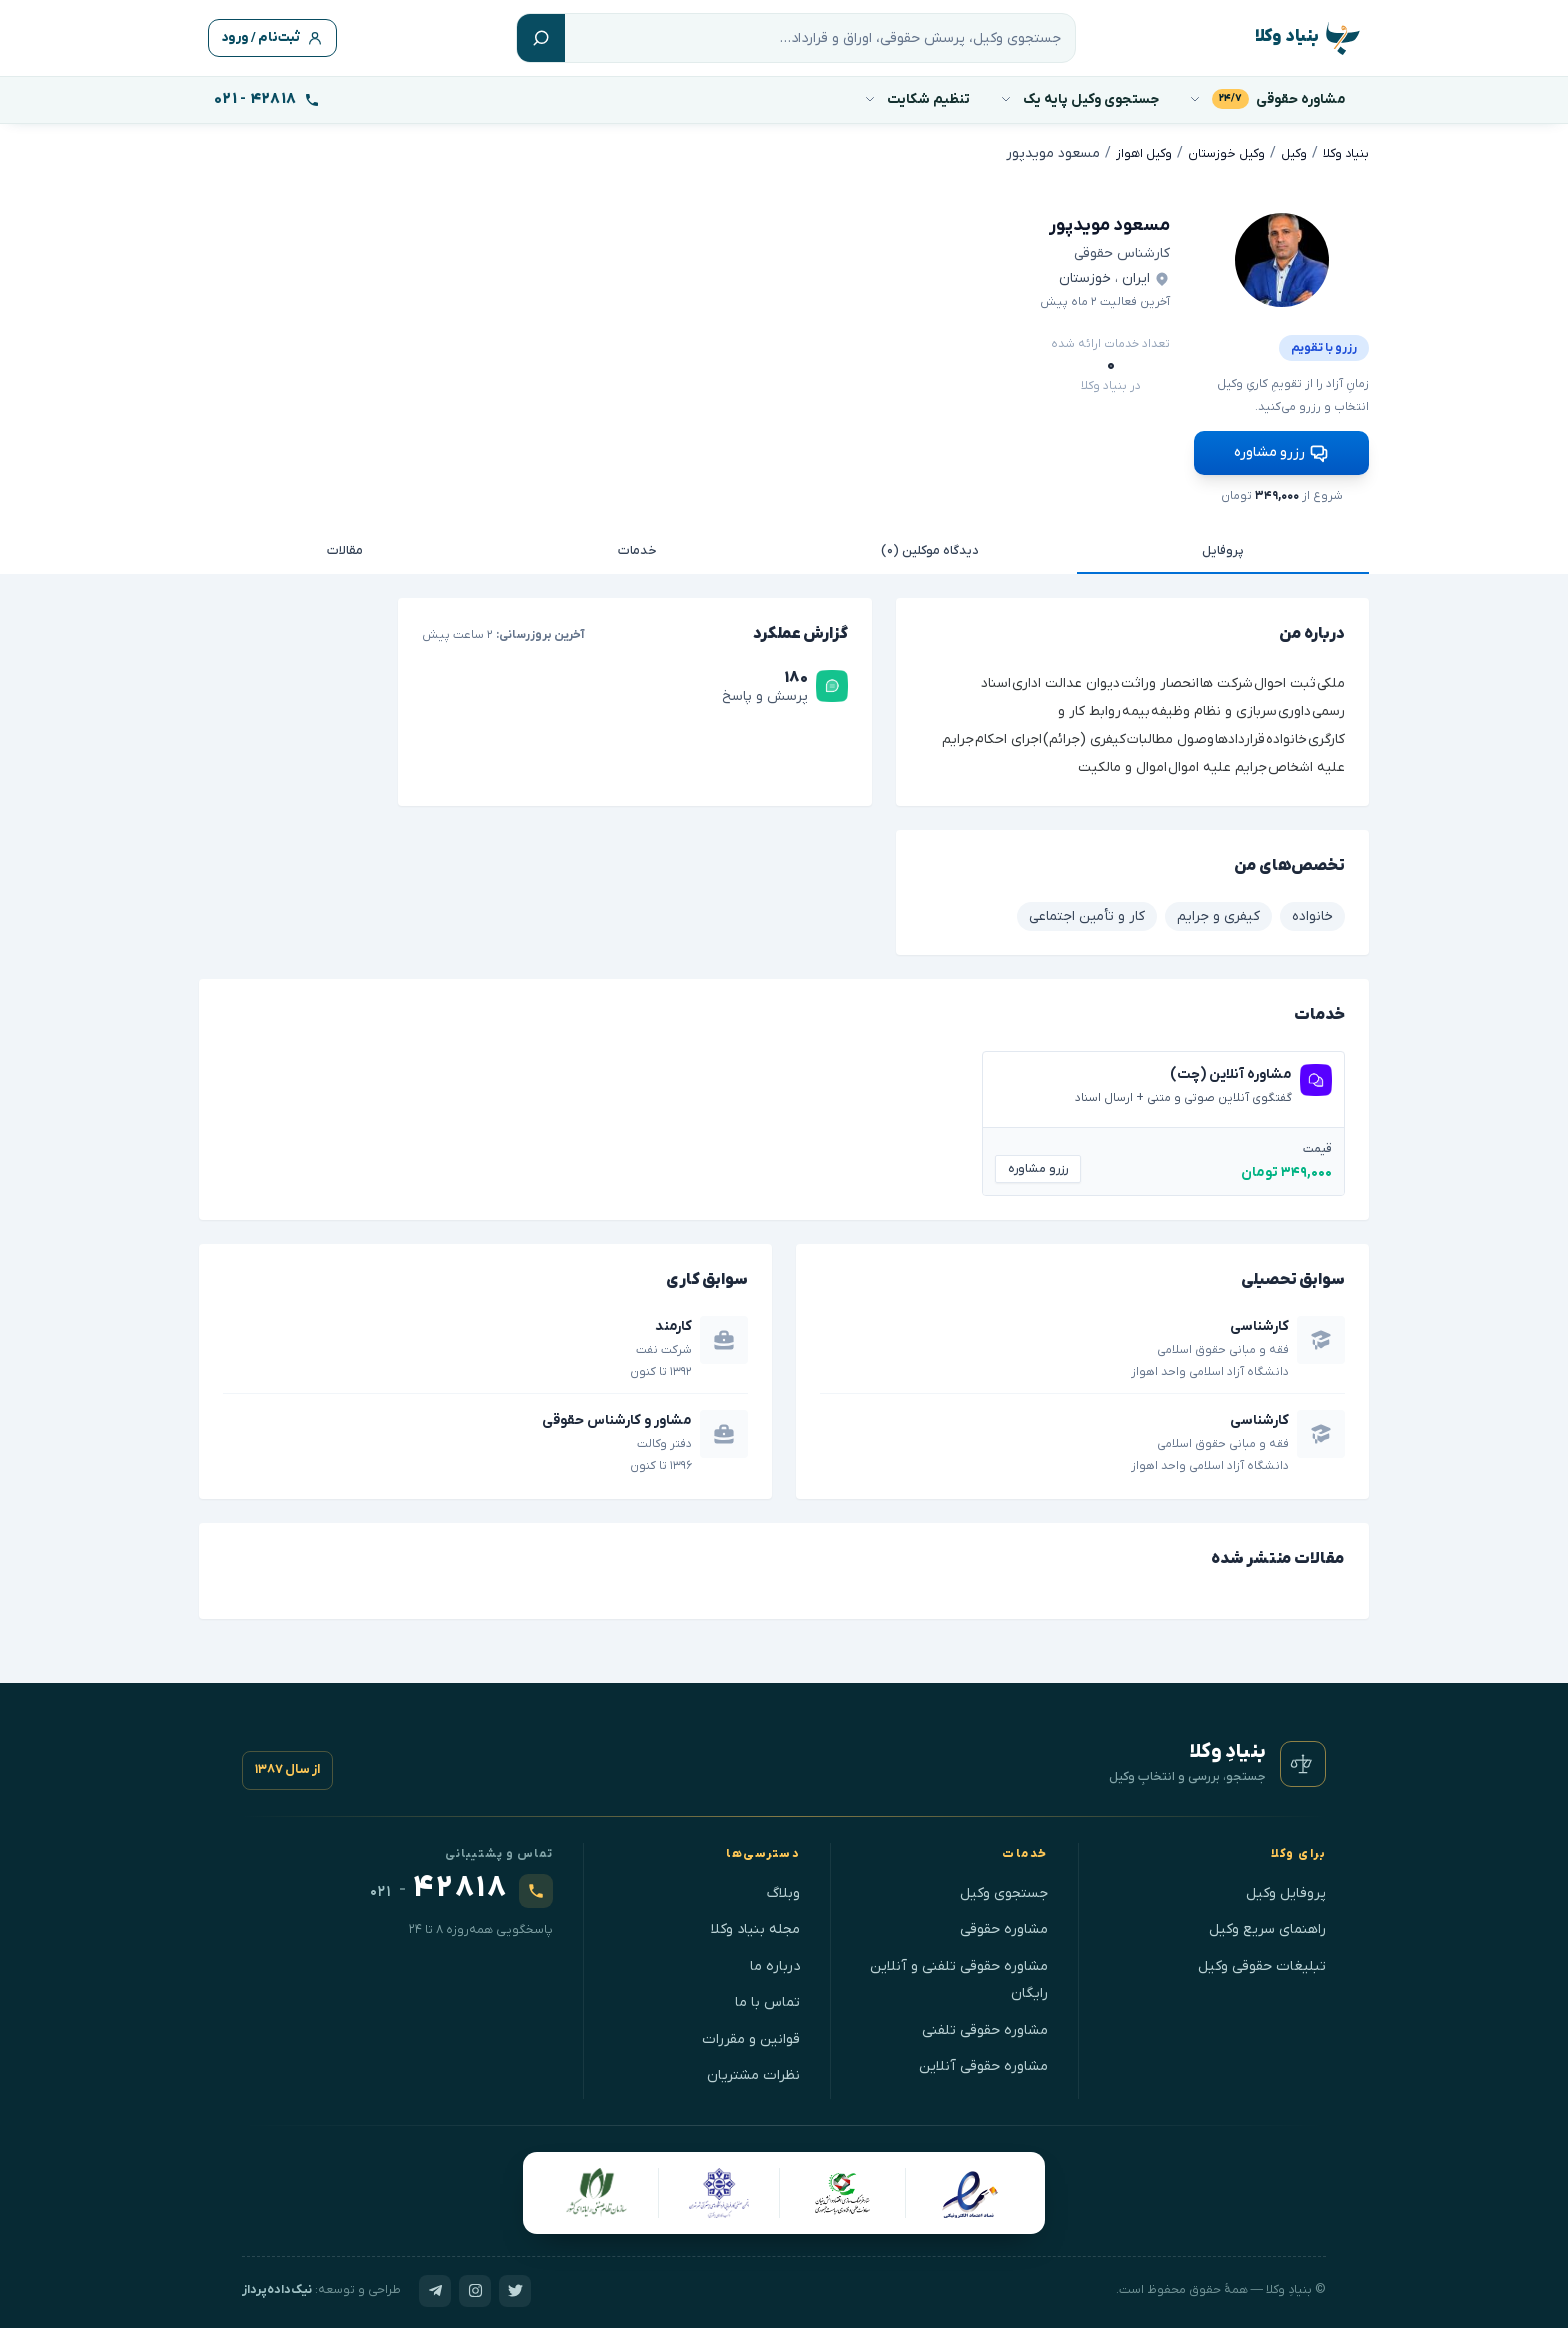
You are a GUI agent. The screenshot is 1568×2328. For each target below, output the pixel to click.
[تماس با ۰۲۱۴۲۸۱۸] (461, 1886)
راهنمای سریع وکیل (1267, 1925)
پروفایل (1223, 545)
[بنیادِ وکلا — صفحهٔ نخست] (1303, 1760)
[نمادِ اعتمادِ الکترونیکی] (969, 2188)
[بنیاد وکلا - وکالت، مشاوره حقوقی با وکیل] (1302, 38)
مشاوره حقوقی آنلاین (983, 2062)
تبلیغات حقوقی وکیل (1262, 1961)
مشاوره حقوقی (1004, 1925)
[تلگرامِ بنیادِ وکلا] (435, 2286)
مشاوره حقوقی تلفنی (985, 2025)
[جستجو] (826, 38)
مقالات (345, 545)
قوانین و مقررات (751, 2034)
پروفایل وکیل (1286, 1888)
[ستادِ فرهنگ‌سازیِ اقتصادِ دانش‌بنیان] (843, 2188)
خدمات (637, 545)
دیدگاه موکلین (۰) (930, 545)
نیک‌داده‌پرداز (277, 2286)
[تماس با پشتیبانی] (267, 99)
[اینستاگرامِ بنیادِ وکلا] (475, 2286)
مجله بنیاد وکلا (755, 1925)
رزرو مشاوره (1281, 447)
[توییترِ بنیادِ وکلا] (515, 2286)
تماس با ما (767, 1998)
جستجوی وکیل (1004, 1888)
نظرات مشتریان (753, 2071)
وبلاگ (783, 1888)
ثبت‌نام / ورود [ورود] (279, 38)
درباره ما (775, 1961)
